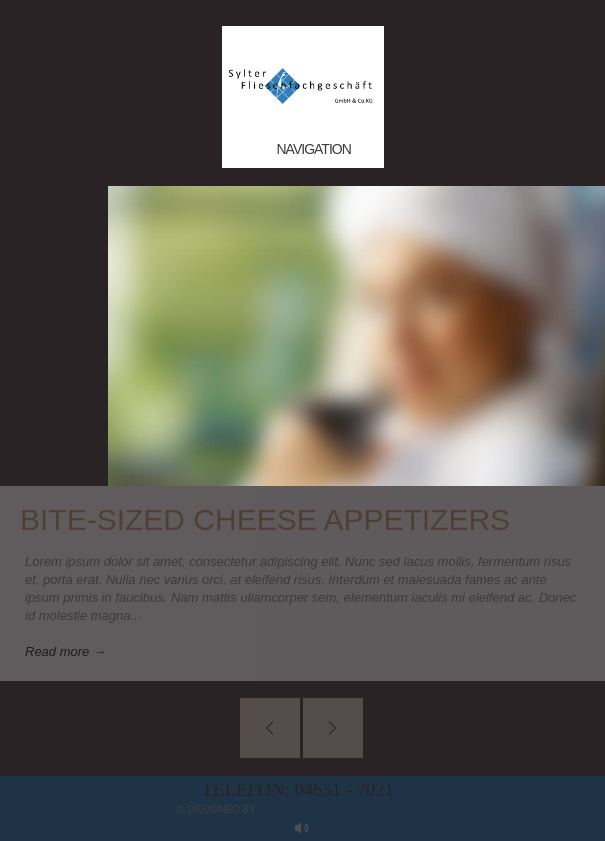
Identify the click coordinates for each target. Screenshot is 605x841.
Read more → (65, 651)
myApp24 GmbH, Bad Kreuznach (342, 809)
